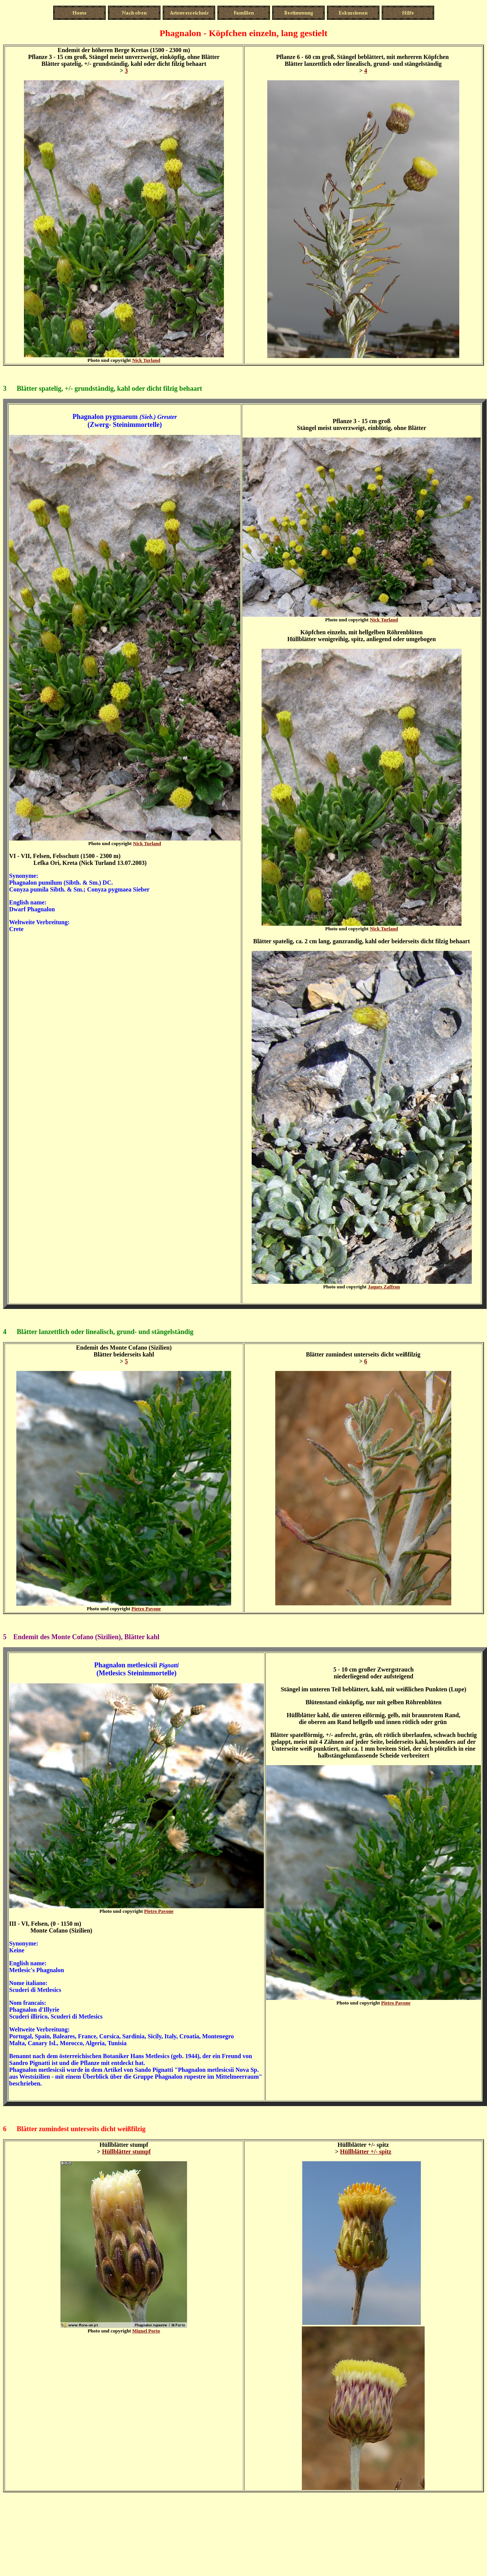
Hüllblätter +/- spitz (365, 2151)
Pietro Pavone (146, 1608)
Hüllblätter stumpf (126, 2151)
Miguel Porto (146, 2331)
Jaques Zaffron (384, 1287)
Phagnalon (109, 1665)
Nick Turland (146, 360)
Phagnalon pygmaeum (105, 416)
